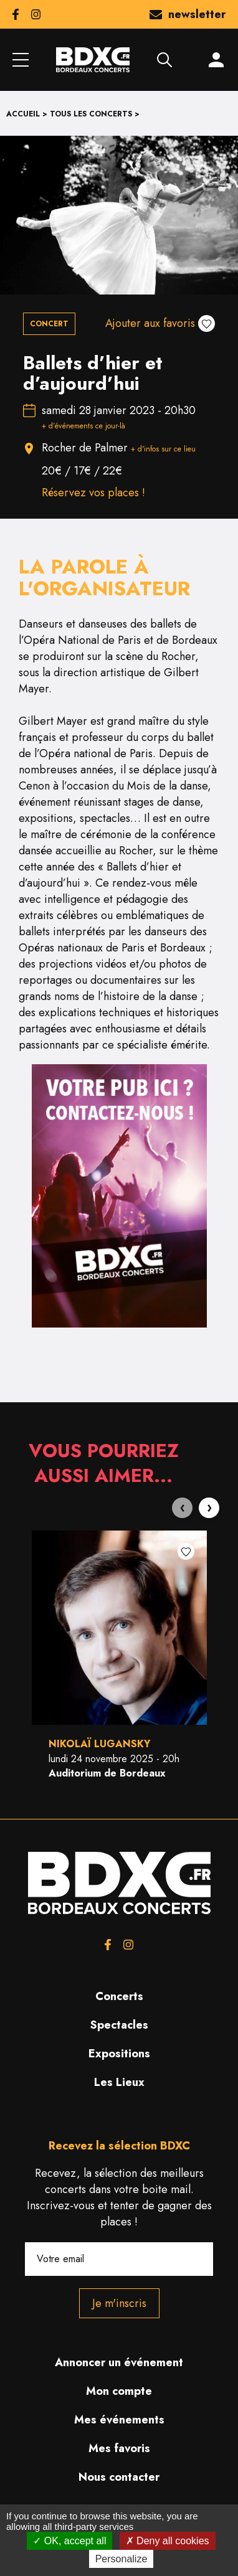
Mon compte (119, 2391)
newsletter (188, 14)
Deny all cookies (167, 2541)
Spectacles (119, 2025)
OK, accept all (69, 2541)
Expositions (119, 2053)
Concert (49, 323)
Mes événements (119, 2420)
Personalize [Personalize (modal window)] (121, 2559)
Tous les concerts (91, 114)
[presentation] (182, 1508)
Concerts (119, 1996)
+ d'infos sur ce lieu (163, 449)
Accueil (23, 114)
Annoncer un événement (119, 2362)
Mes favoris (119, 2448)
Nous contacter (119, 2477)
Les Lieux (119, 2082)
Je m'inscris (119, 2303)
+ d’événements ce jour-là (83, 426)
